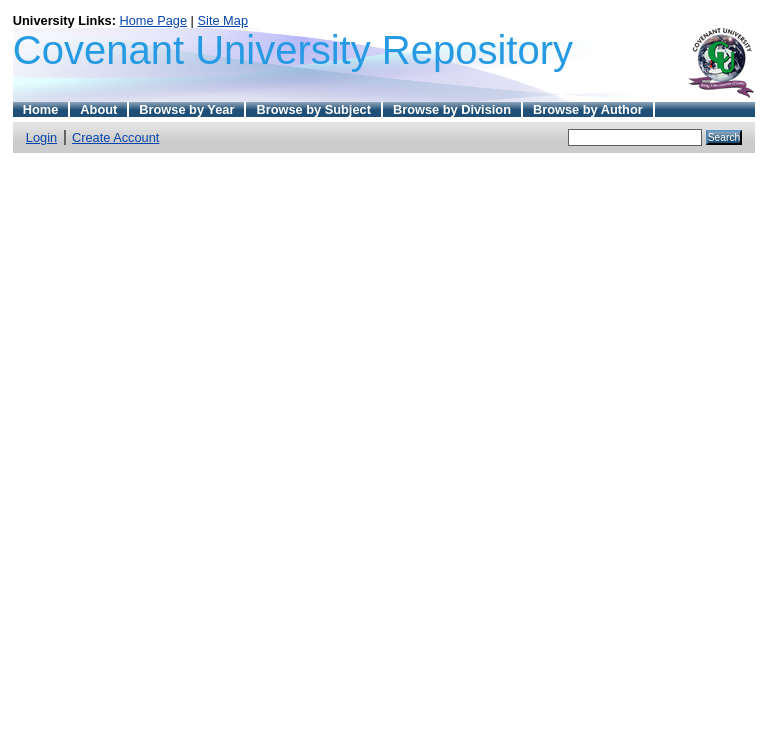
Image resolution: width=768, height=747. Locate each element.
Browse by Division (452, 109)
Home (41, 109)
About (98, 109)
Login (41, 137)
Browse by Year (186, 109)
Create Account (116, 137)
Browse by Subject (313, 109)
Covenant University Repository (293, 50)
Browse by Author (588, 109)
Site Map (223, 20)
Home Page (153, 20)
